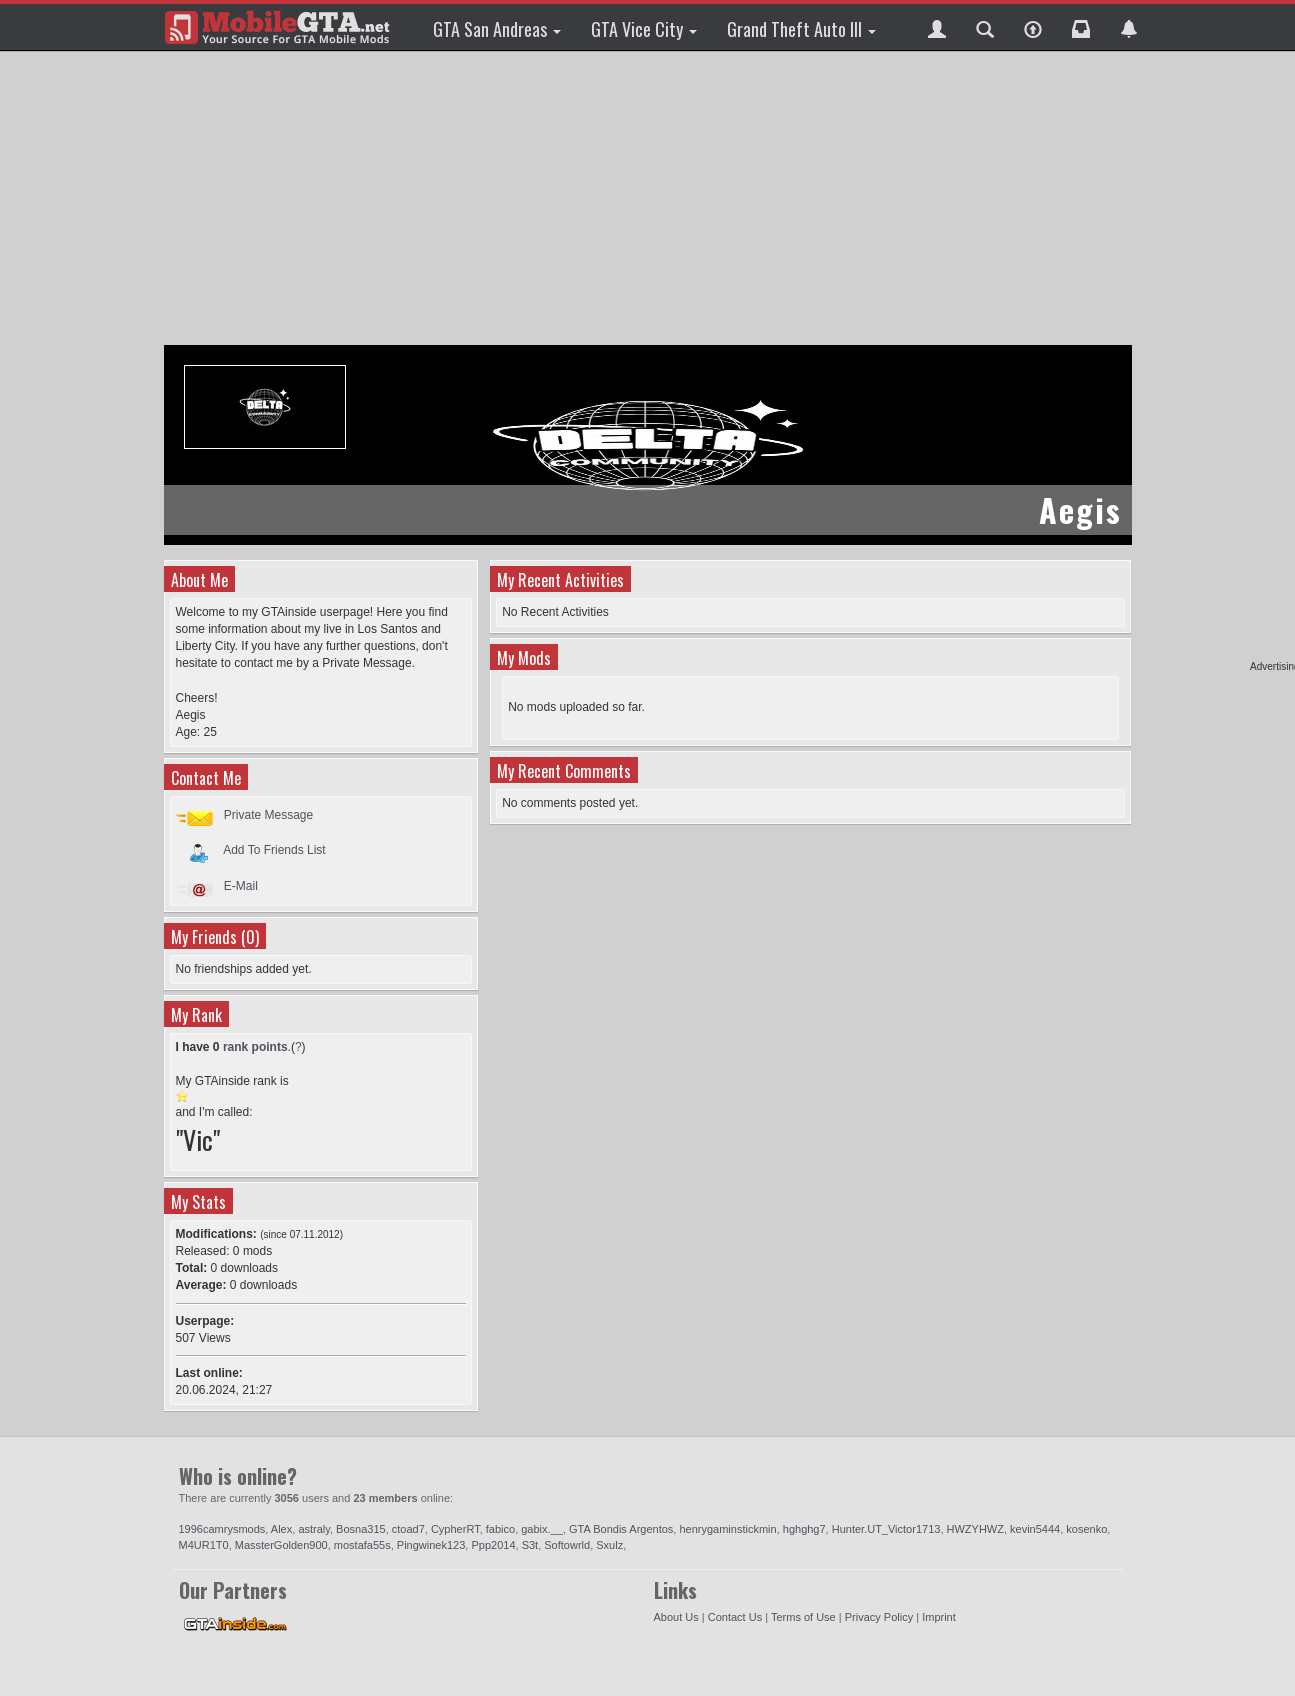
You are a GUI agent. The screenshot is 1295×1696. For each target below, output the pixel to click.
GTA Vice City (644, 29)
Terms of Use (803, 1617)
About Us (676, 1617)
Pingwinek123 (431, 1545)
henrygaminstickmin (727, 1529)
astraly (314, 1529)
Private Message (268, 815)
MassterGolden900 (281, 1545)
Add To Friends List (274, 850)
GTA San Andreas (497, 29)
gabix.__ (542, 1529)
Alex (281, 1529)
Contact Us (735, 1617)
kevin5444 (1035, 1529)
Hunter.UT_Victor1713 (886, 1529)
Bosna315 (361, 1529)
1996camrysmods (222, 1529)
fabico (500, 1529)
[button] (937, 27)
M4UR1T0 (204, 1545)
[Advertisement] (650, 200)
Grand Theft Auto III (801, 29)
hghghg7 (804, 1529)
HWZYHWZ (975, 1529)
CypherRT (455, 1529)
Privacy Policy (879, 1617)
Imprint (939, 1617)
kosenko (1086, 1529)
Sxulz (609, 1545)
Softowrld (567, 1545)
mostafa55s (362, 1545)
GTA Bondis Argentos (621, 1529)
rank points (255, 1047)
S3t (530, 1545)
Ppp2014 (493, 1545)
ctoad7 (408, 1529)
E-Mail (241, 886)
